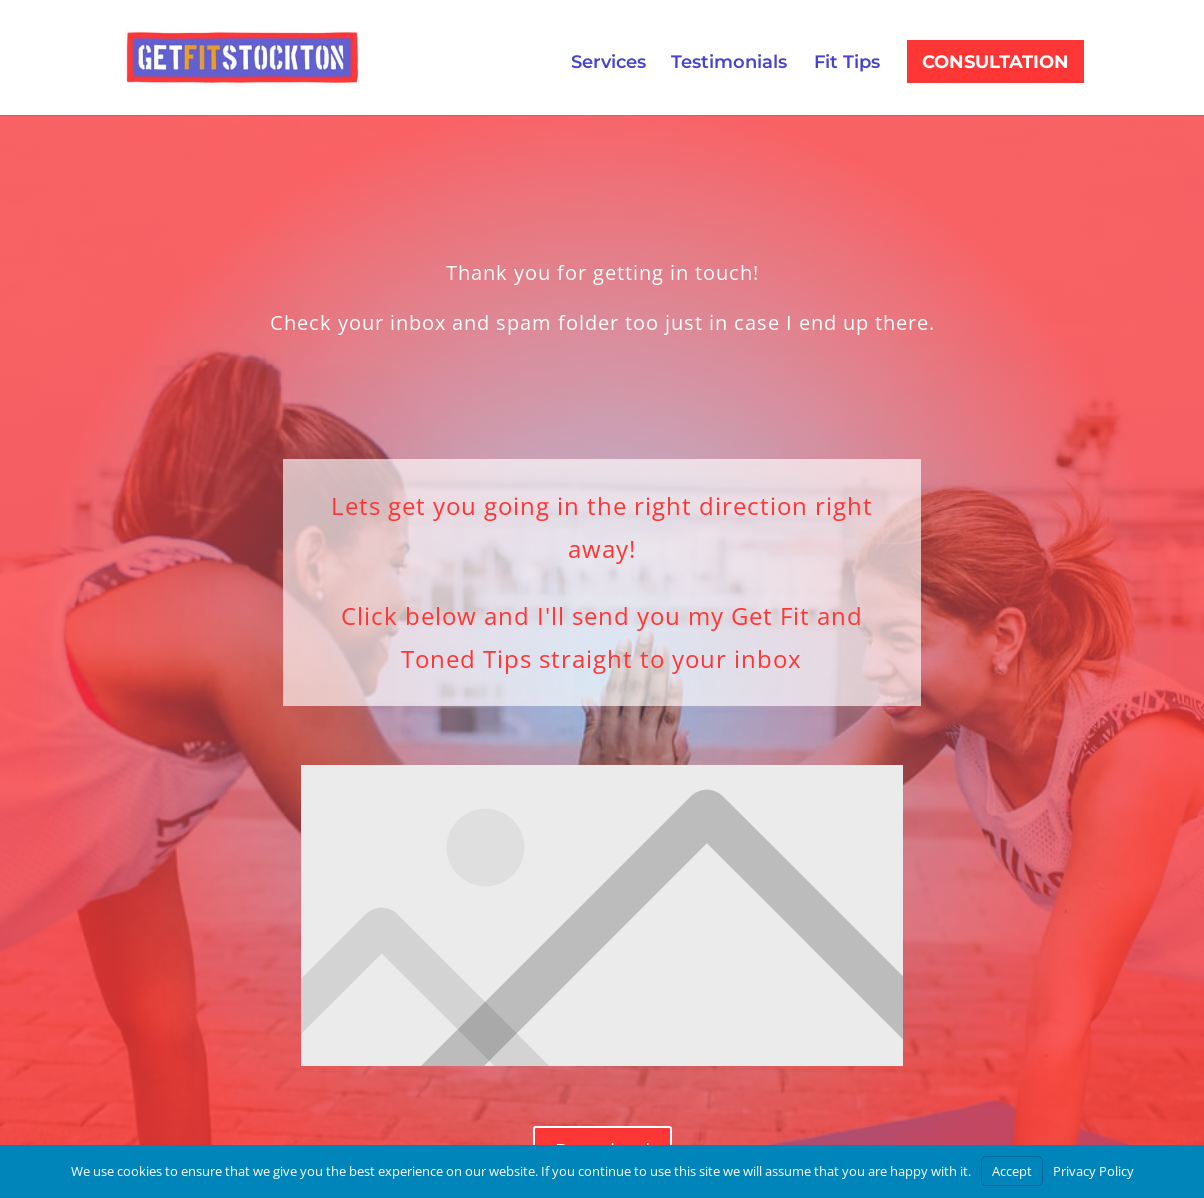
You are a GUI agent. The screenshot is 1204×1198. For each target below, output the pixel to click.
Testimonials (729, 64)
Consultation (540, 67)
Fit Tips (847, 64)
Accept (1012, 1171)
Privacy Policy (1093, 1171)
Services (608, 64)
